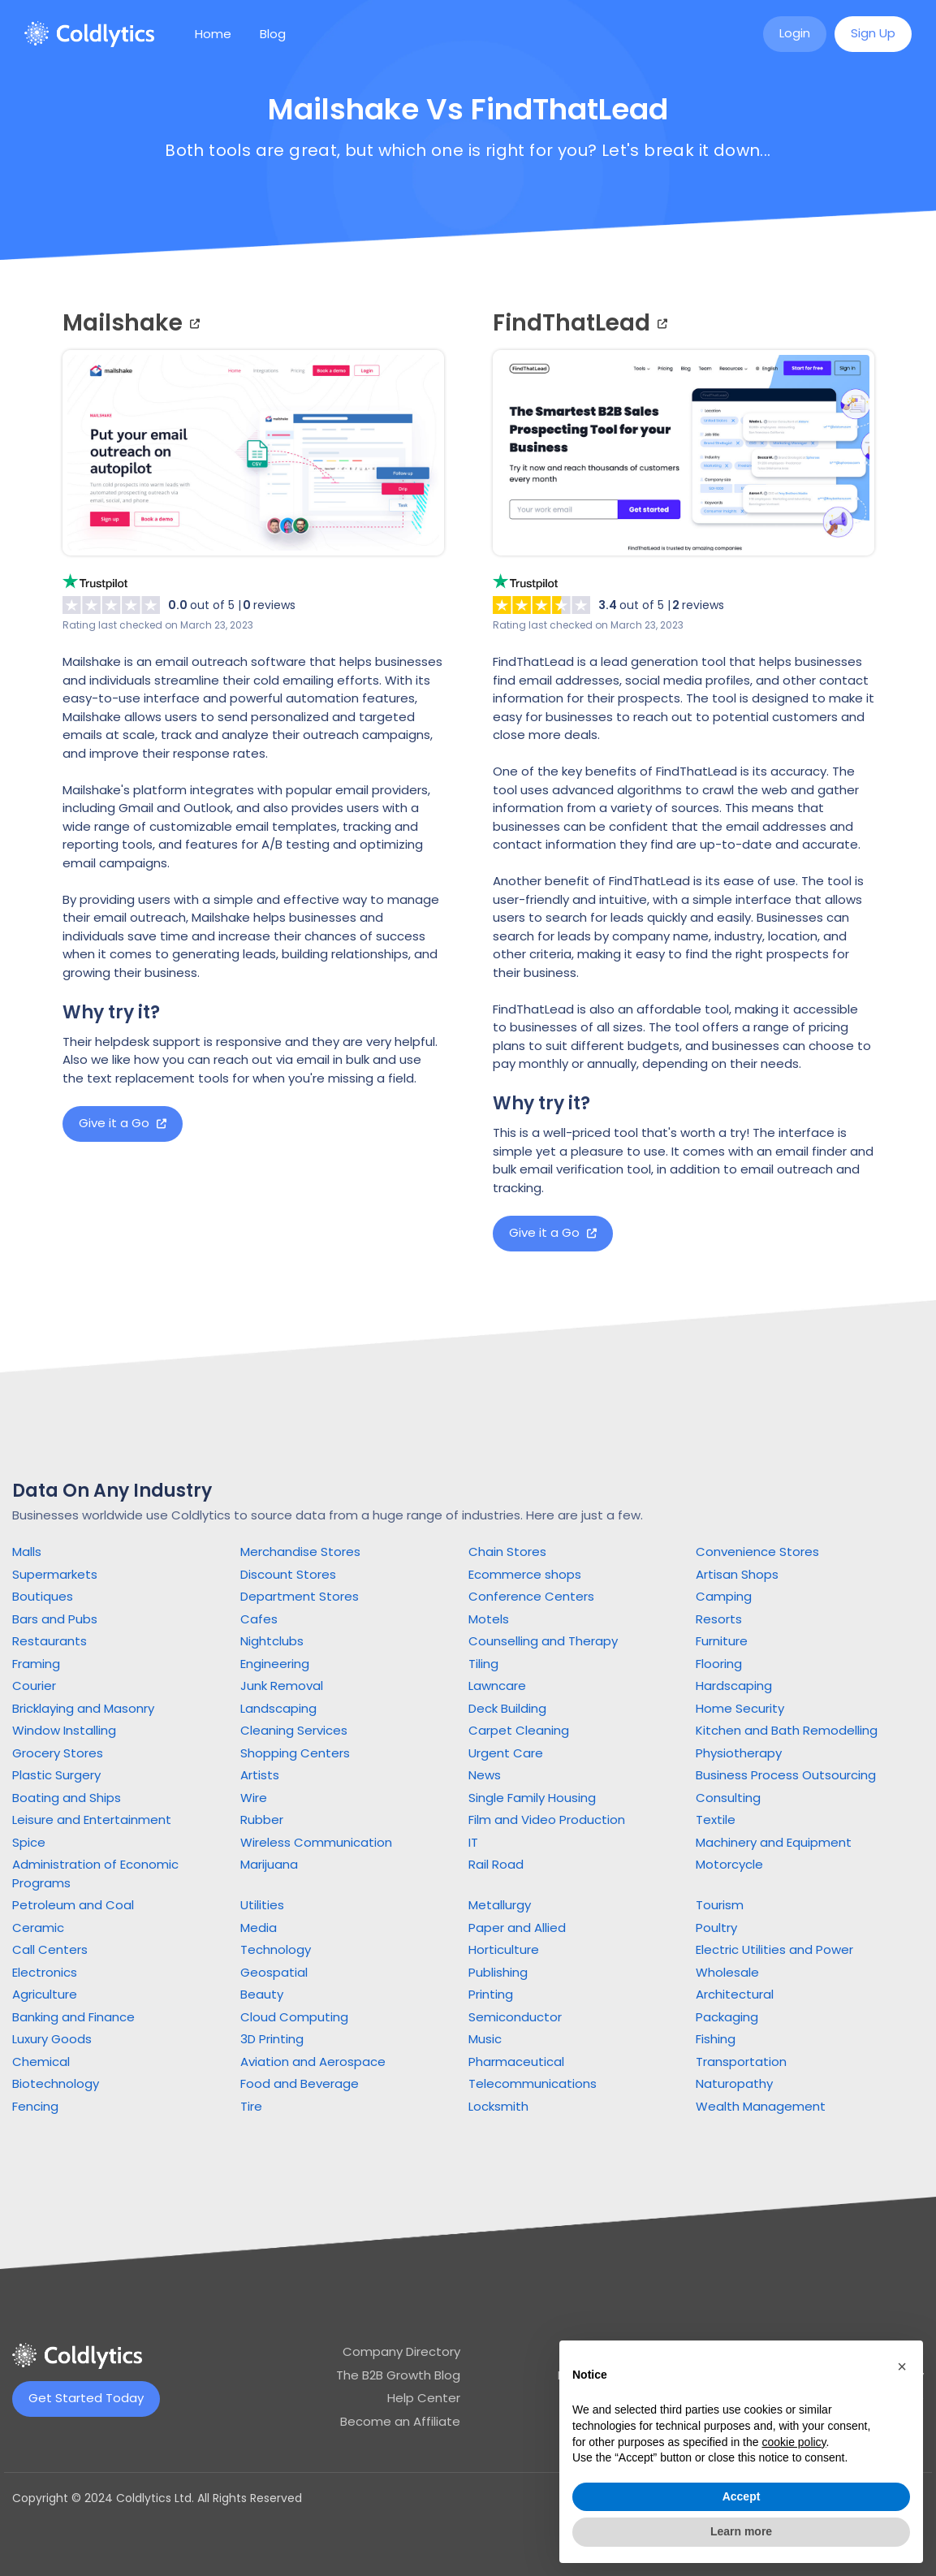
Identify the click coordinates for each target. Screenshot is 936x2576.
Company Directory (401, 2351)
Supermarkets (54, 1574)
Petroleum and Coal (73, 1904)
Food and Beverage (299, 2083)
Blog (273, 33)
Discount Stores (288, 1574)
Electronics (44, 1972)
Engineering (274, 1663)
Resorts (719, 1618)
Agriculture (44, 1994)
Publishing (498, 1972)
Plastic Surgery (56, 1774)
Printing (490, 1994)
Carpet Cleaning (518, 1730)
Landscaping (278, 1708)
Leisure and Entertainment (91, 1819)
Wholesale (727, 1972)
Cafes (259, 1618)
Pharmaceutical (516, 2061)
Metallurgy (499, 1904)
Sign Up (873, 32)
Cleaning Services (293, 1730)
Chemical (41, 2061)
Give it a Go (122, 1122)
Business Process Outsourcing (786, 1774)
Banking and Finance (73, 2016)
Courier (34, 1685)
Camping (724, 1596)
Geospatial (274, 1972)
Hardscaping (734, 1685)
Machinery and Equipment (774, 1842)
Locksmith (498, 2106)
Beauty (261, 1994)
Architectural (735, 1994)
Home (213, 33)
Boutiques (42, 1596)
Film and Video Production (546, 1819)
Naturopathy (734, 2083)
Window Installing (64, 1730)
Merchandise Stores (300, 1551)
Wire (253, 1797)
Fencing (35, 2106)
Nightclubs (272, 1640)
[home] (89, 34)
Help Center (423, 2397)
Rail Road (496, 1864)
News (484, 1774)
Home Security (740, 1708)
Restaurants (49, 1640)
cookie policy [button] (793, 2442)
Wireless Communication (316, 1842)
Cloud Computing (294, 2016)
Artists (259, 1774)
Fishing (715, 2038)
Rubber (261, 1819)
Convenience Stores (757, 1551)
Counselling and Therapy (543, 1640)
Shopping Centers (295, 1752)
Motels (488, 1618)
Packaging (727, 2016)
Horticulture (503, 1949)
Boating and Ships (66, 1797)
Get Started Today (86, 2397)
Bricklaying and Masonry (83, 1708)
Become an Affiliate (400, 2421)
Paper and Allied (517, 1927)
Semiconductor (515, 2016)
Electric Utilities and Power (774, 1949)
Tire (251, 2106)
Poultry (716, 1927)
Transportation (741, 2061)
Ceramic (38, 1927)
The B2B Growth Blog (398, 2375)
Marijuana (269, 1864)
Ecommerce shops (524, 1574)
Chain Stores (507, 1551)
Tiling (483, 1663)
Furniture (722, 1640)
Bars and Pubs (54, 1618)
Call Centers (50, 1949)
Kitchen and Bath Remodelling (787, 1730)
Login (794, 32)
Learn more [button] (741, 2531)
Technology (275, 1949)
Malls (26, 1551)
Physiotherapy (739, 1752)
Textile (715, 1819)
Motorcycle (729, 1864)
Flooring (719, 1663)
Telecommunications (532, 2083)
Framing (36, 1663)
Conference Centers (531, 1596)
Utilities (262, 1904)
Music (485, 2038)
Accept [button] (741, 2496)
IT (473, 1842)
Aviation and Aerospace (313, 2061)
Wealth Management (761, 2106)
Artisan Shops (737, 1574)
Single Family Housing (532, 1797)
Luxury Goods (52, 2038)
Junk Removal (281, 1685)
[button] (902, 2366)
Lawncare (497, 1685)
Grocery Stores (57, 1752)
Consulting (728, 1797)
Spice (28, 1842)
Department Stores (299, 1596)
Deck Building (507, 1708)
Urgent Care (505, 1752)
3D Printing (272, 2038)
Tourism (720, 1904)
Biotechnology (55, 2083)
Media (258, 1927)
